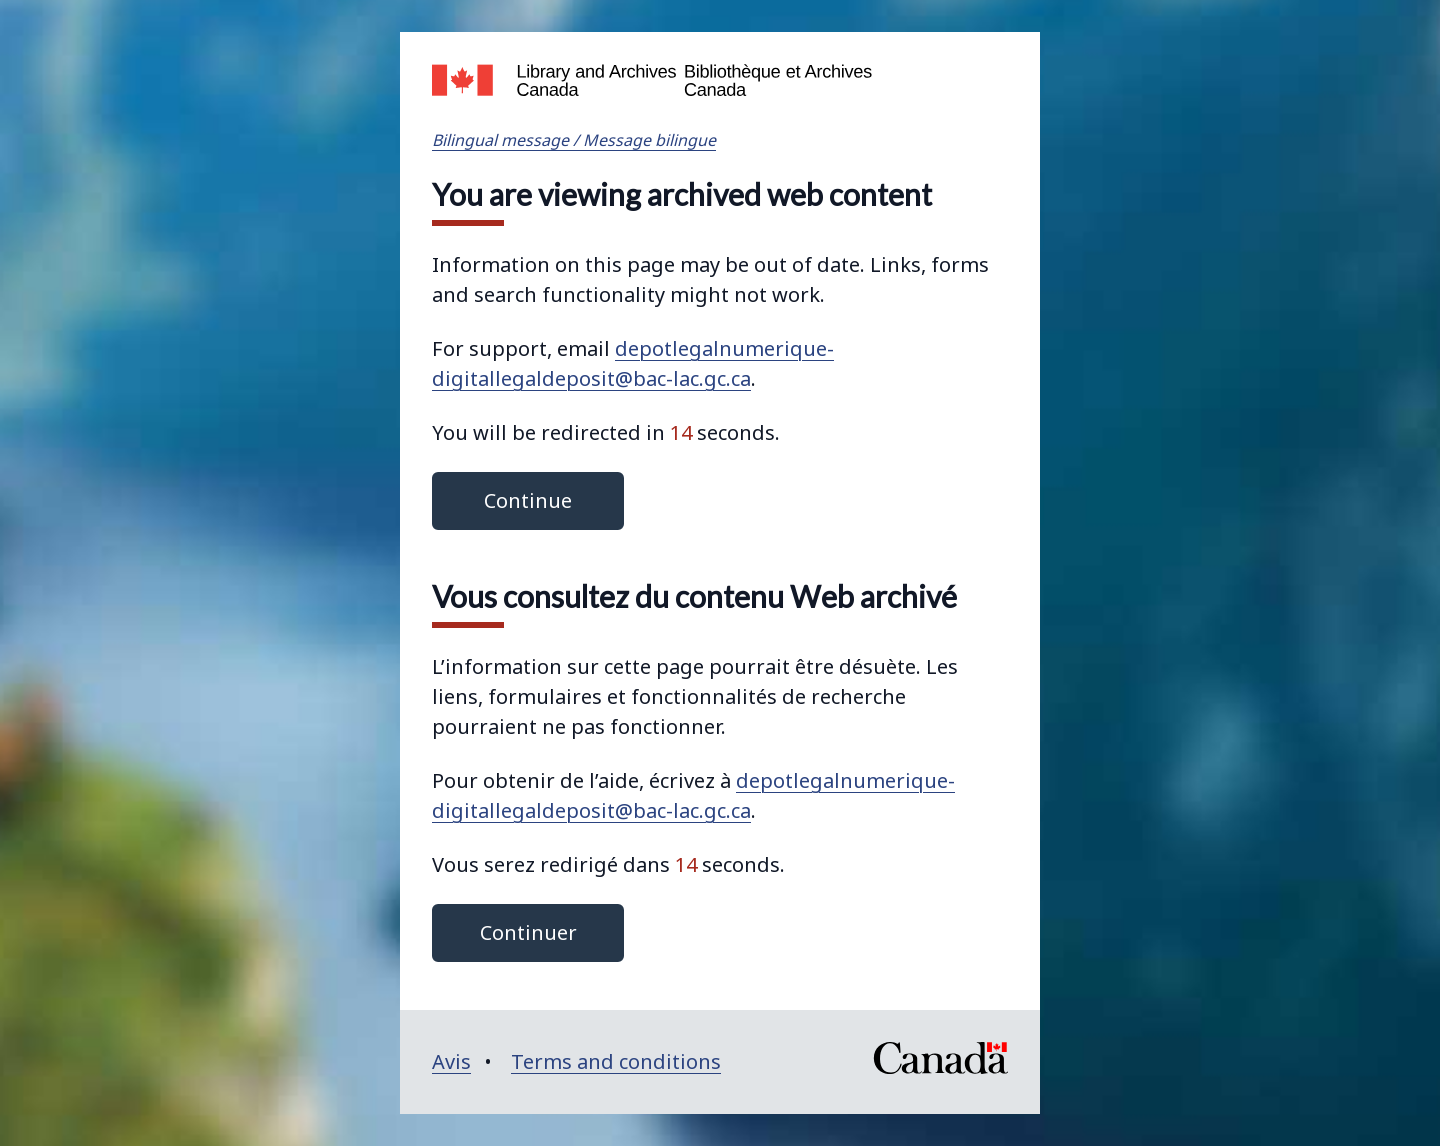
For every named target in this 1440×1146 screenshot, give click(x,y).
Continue (528, 500)
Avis (451, 1061)
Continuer (528, 932)
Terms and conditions (616, 1061)
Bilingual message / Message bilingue (574, 140)
